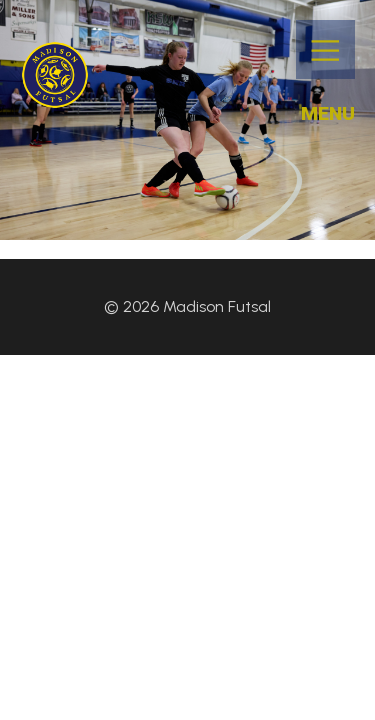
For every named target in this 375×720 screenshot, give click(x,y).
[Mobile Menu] (325, 49)
